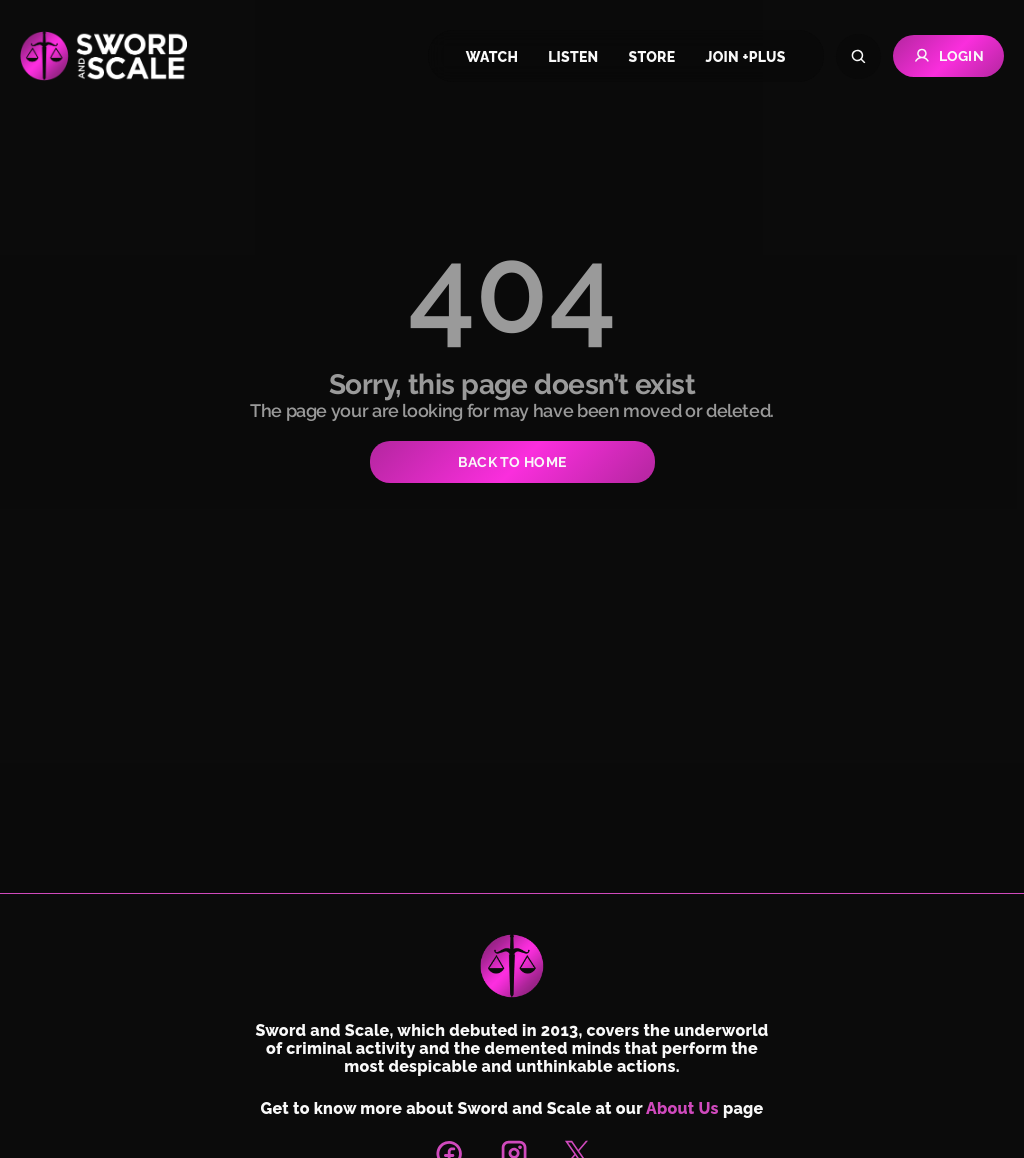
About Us (682, 1108)
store (652, 57)
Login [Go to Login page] (948, 56)
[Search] (858, 56)
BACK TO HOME (512, 462)
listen (573, 57)
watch (492, 57)
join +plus (745, 57)
